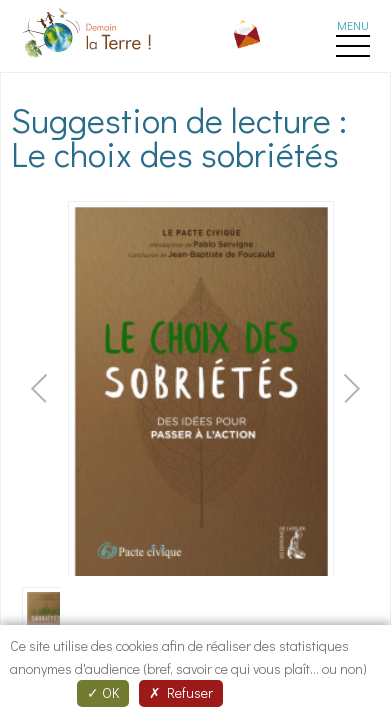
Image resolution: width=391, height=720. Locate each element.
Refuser (181, 692)
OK (103, 692)
